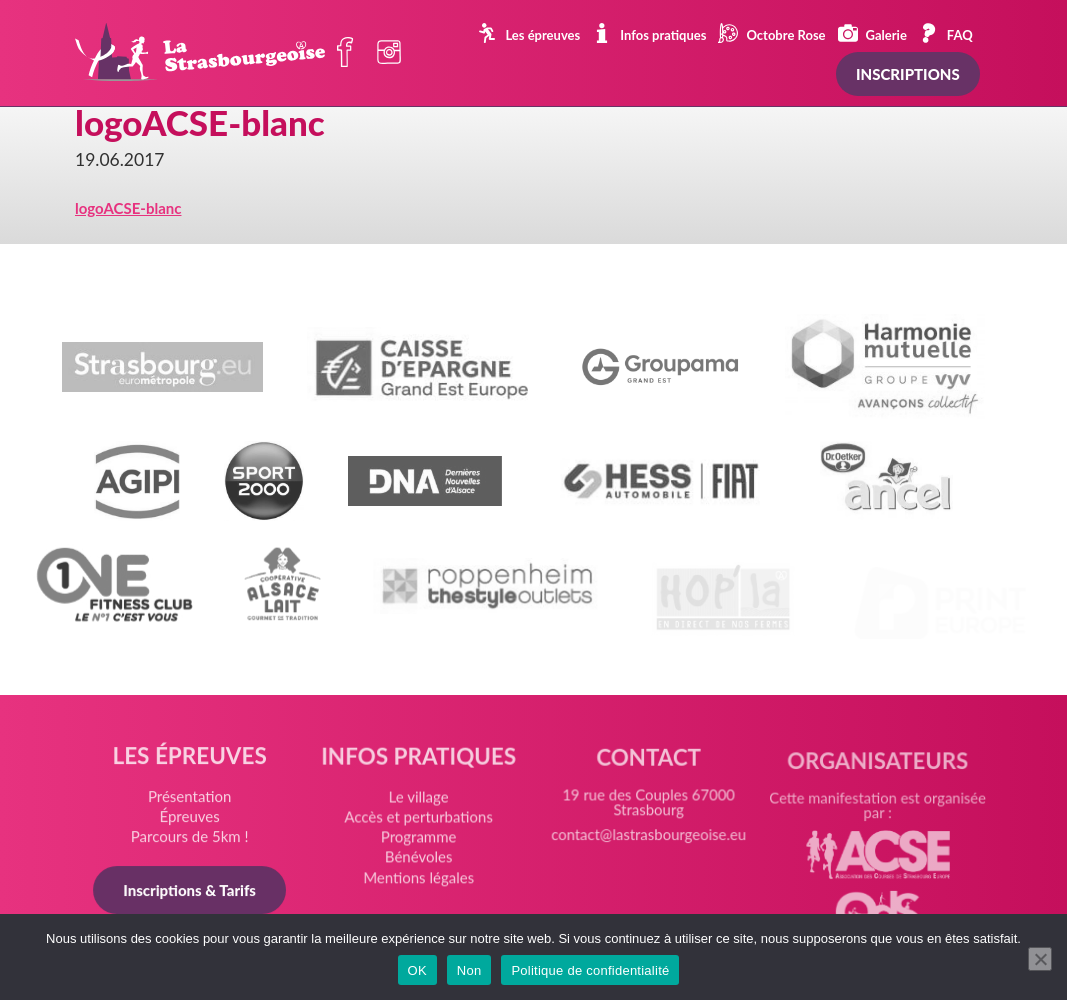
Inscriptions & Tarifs (192, 894)
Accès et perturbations (420, 827)
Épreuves (192, 822)
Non (469, 970)
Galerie (872, 33)
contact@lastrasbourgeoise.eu (647, 848)
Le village (420, 808)
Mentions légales (420, 885)
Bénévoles (420, 865)
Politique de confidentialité (590, 970)
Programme (419, 846)
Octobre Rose (771, 33)
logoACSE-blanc (128, 208)
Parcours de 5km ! (192, 842)
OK (417, 970)
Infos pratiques (649, 33)
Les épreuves (528, 33)
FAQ (946, 33)
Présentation (192, 802)
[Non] (1040, 959)
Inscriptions (908, 74)
